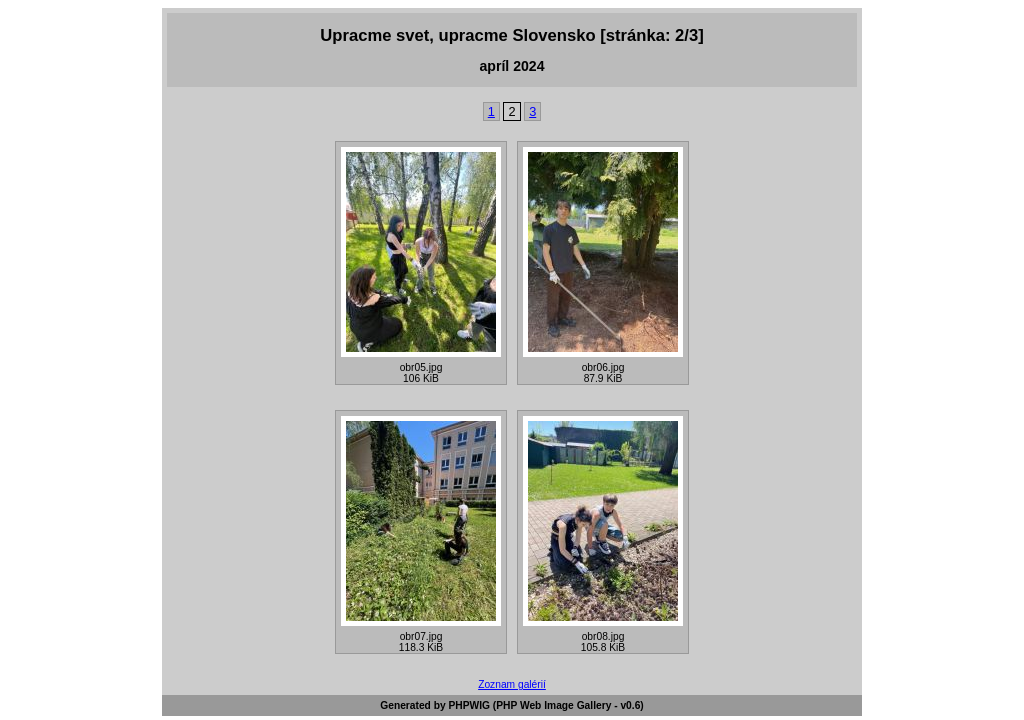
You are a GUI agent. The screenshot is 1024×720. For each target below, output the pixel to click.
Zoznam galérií (512, 684)
